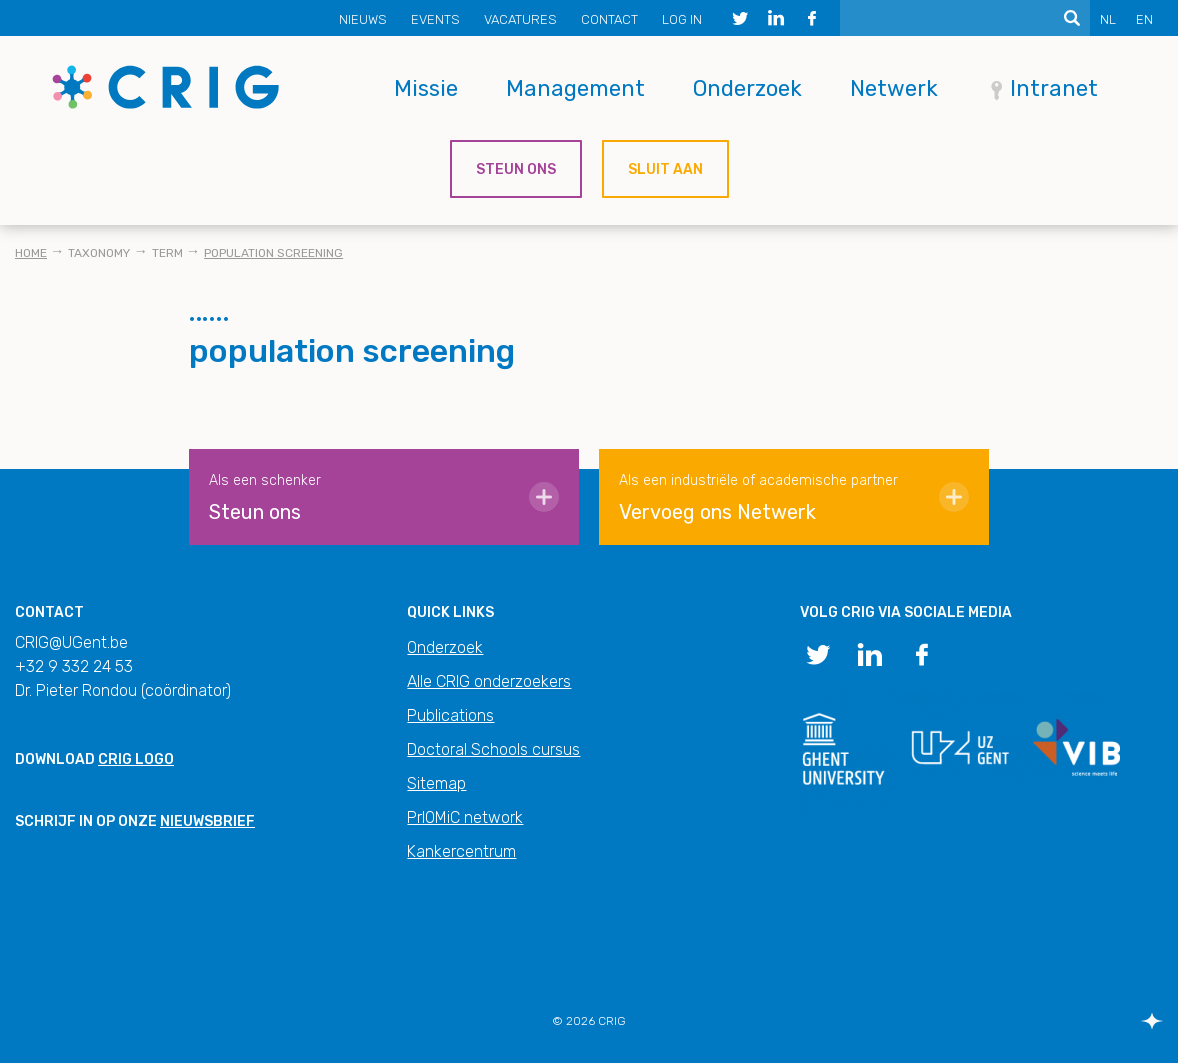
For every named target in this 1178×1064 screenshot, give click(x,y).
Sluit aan (665, 169)
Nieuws (363, 19)
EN (1144, 19)
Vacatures (520, 19)
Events (435, 19)
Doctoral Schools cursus (493, 749)
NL (1108, 19)
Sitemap (436, 783)
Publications (450, 715)
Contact (609, 19)
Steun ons (516, 169)
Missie (426, 88)
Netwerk (894, 88)
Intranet (1054, 88)
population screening (273, 253)
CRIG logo (136, 759)
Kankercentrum (461, 851)
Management (575, 88)
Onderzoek (747, 88)
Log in (682, 19)
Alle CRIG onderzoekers (489, 681)
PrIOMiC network (465, 817)
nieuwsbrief (207, 821)
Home (31, 253)
